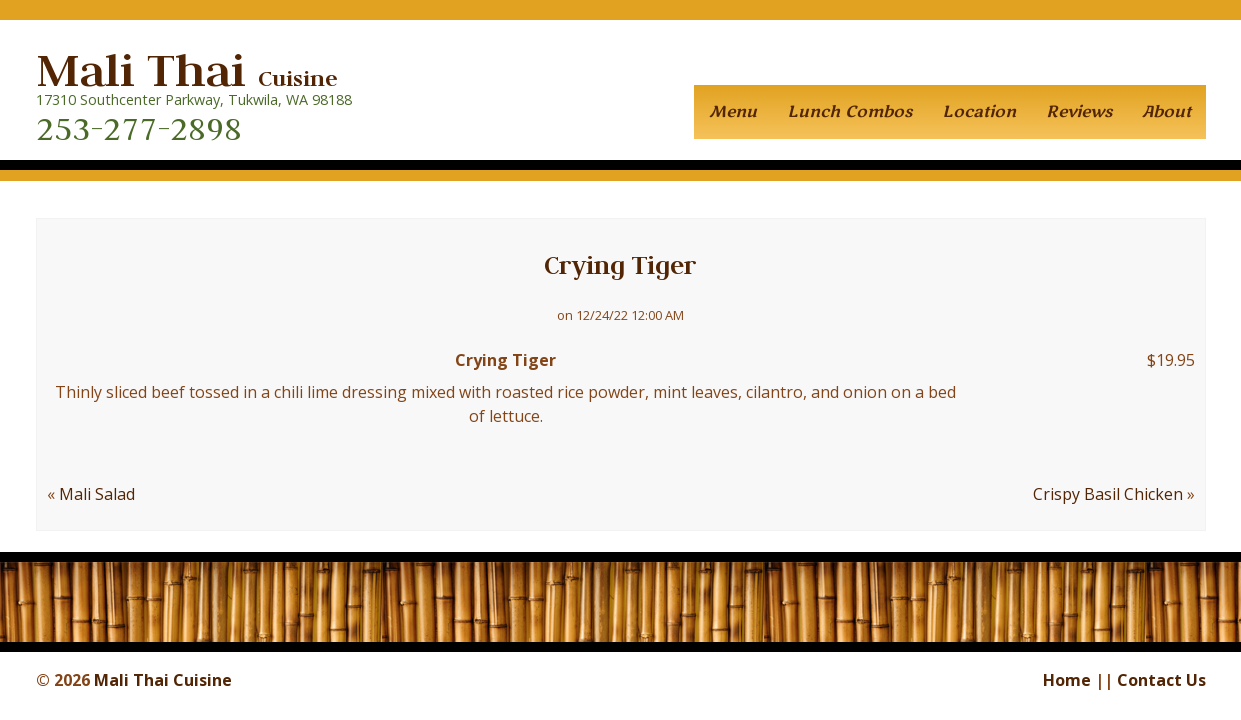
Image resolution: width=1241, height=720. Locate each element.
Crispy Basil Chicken (1108, 494)
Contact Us (1161, 680)
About (1166, 112)
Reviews (1079, 112)
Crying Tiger (620, 265)
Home (1067, 680)
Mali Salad (97, 494)
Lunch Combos (849, 112)
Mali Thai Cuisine (163, 680)
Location (979, 112)
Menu (733, 112)
